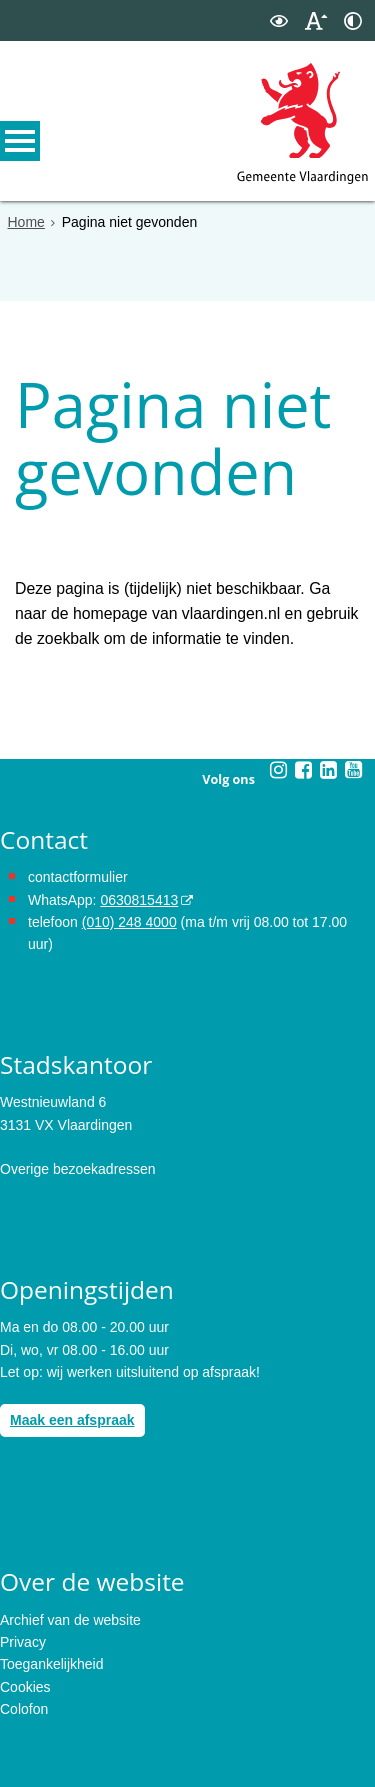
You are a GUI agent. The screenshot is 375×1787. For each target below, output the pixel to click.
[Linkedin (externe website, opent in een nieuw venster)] (329, 752)
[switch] (279, 20)
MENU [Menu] (20, 141)
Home (26, 222)
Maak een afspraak (72, 1403)
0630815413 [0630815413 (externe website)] (139, 882)
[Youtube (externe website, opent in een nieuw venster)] (354, 752)
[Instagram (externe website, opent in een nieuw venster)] (279, 752)
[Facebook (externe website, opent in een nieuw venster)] (304, 752)
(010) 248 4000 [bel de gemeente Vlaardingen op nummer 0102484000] (129, 904)
